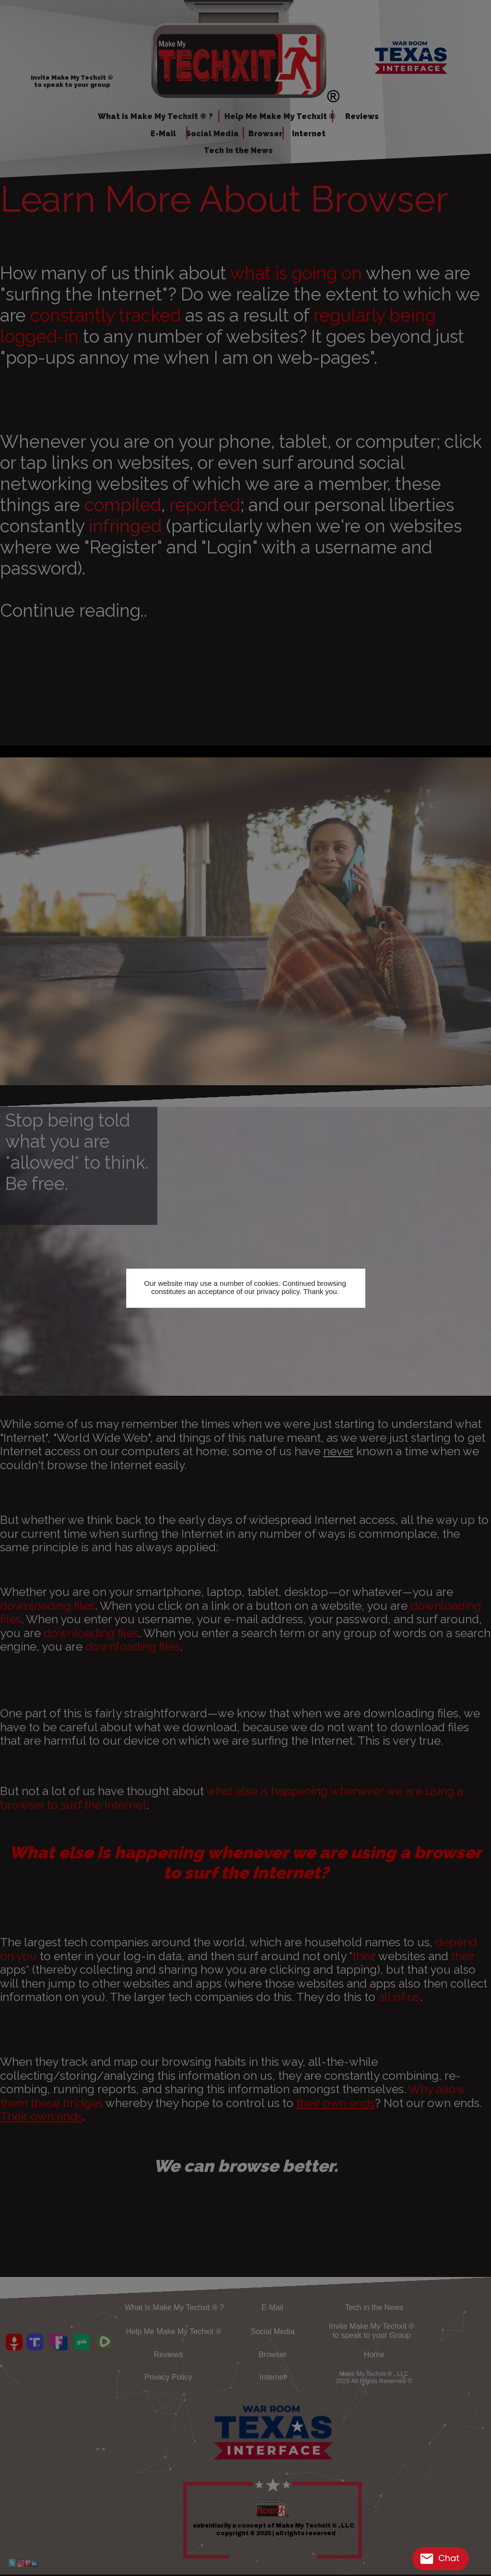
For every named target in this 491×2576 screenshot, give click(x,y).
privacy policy (278, 1291)
